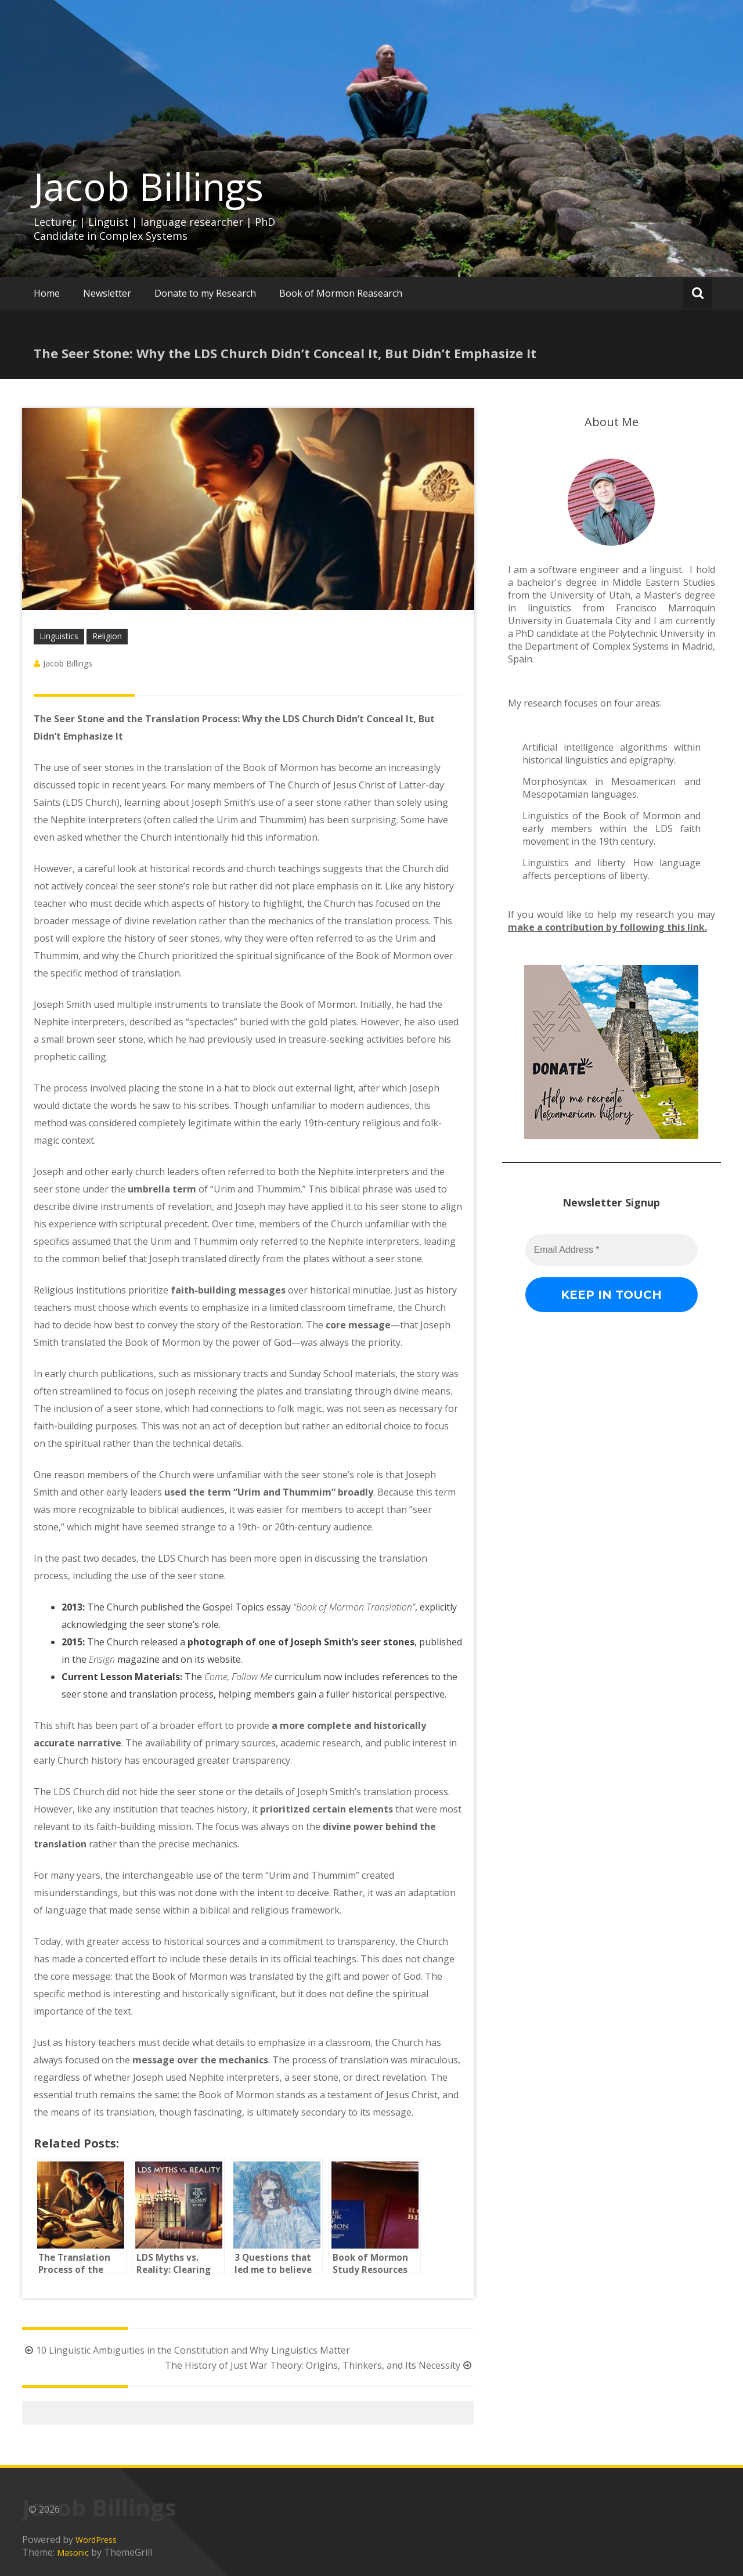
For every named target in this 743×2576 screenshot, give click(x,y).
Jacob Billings (149, 186)
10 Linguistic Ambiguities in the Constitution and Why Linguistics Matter (186, 2350)
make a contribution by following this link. (607, 927)
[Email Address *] (635, 2485)
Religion (107, 636)
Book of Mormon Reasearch (340, 293)
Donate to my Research (205, 293)
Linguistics (58, 636)
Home (47, 293)
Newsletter (107, 293)
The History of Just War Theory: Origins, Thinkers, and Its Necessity (319, 2365)
